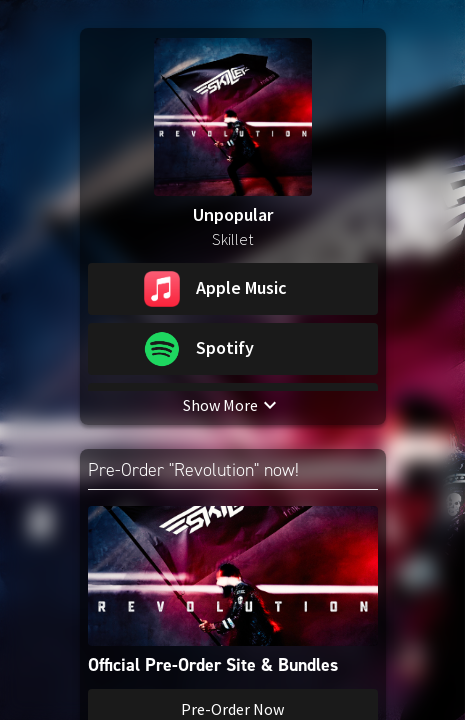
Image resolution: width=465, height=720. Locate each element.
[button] (233, 289)
